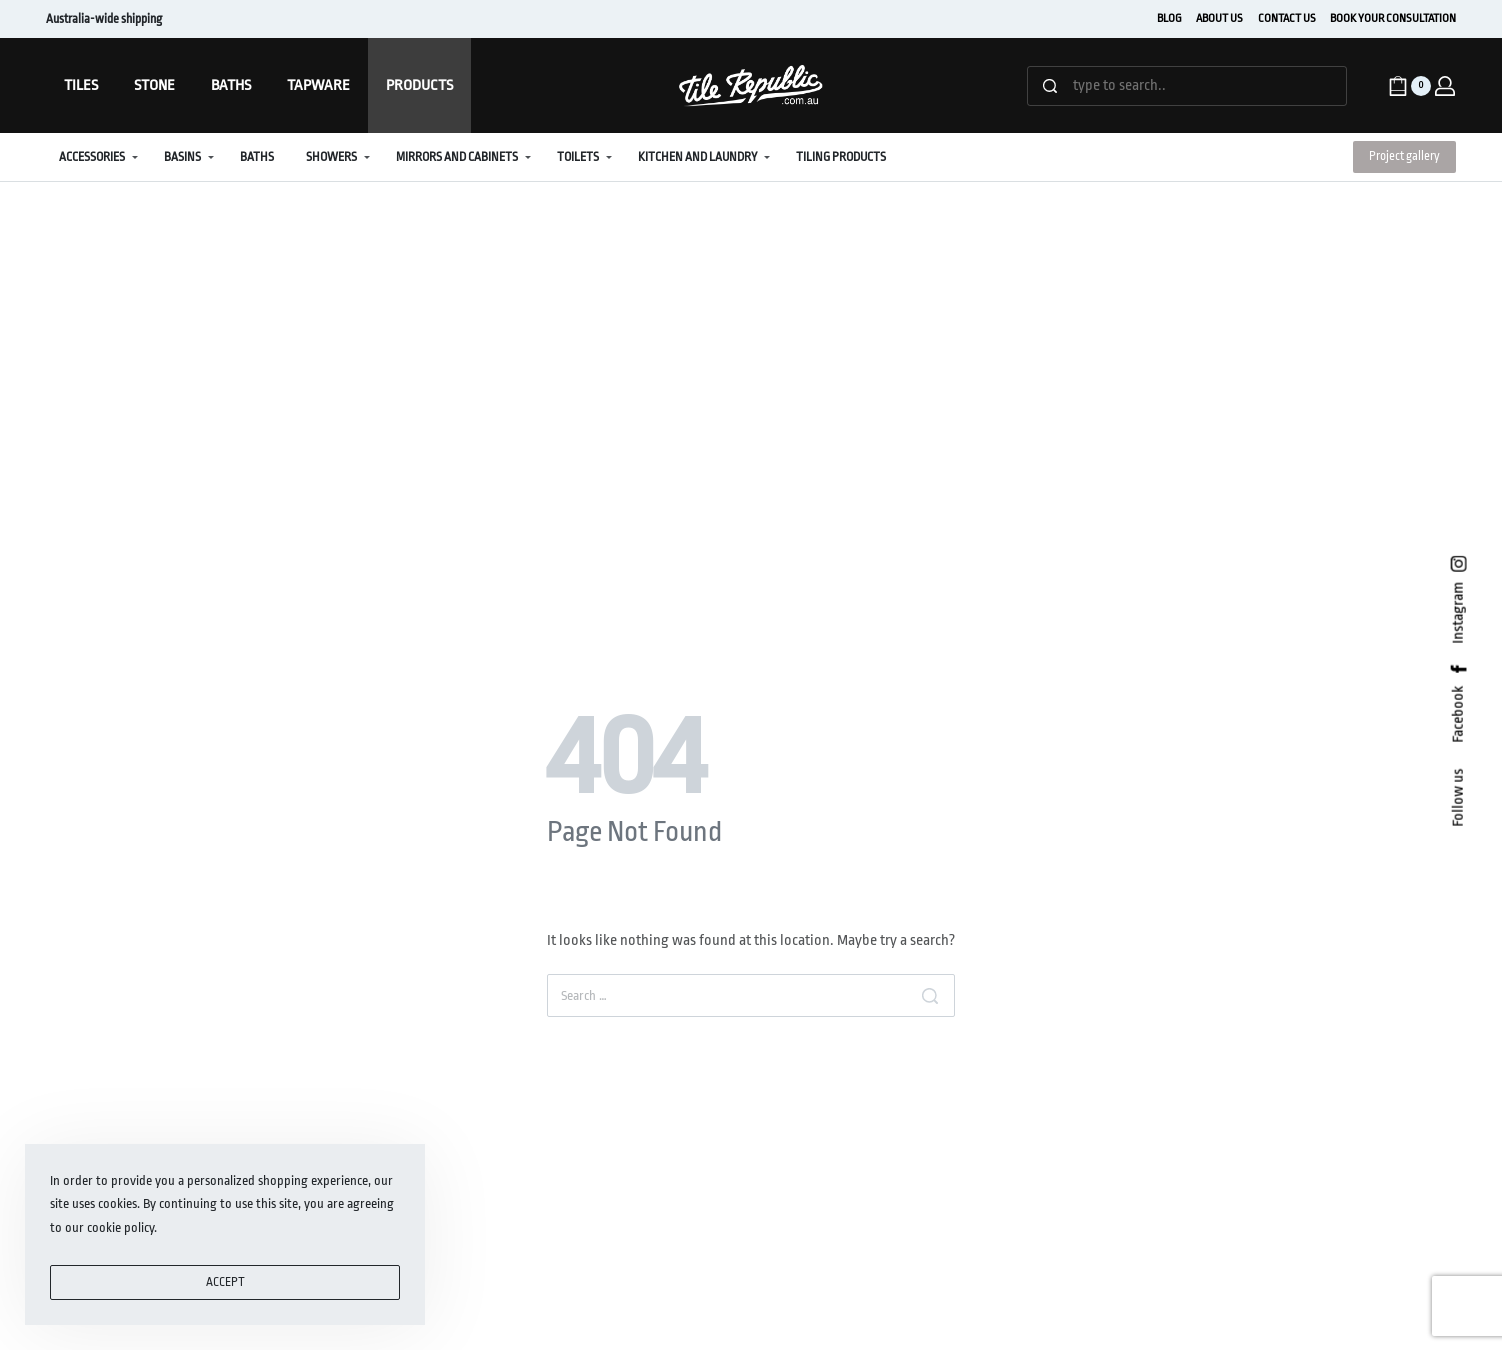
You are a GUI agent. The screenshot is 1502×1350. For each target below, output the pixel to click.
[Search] (930, 995)
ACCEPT (225, 1282)
